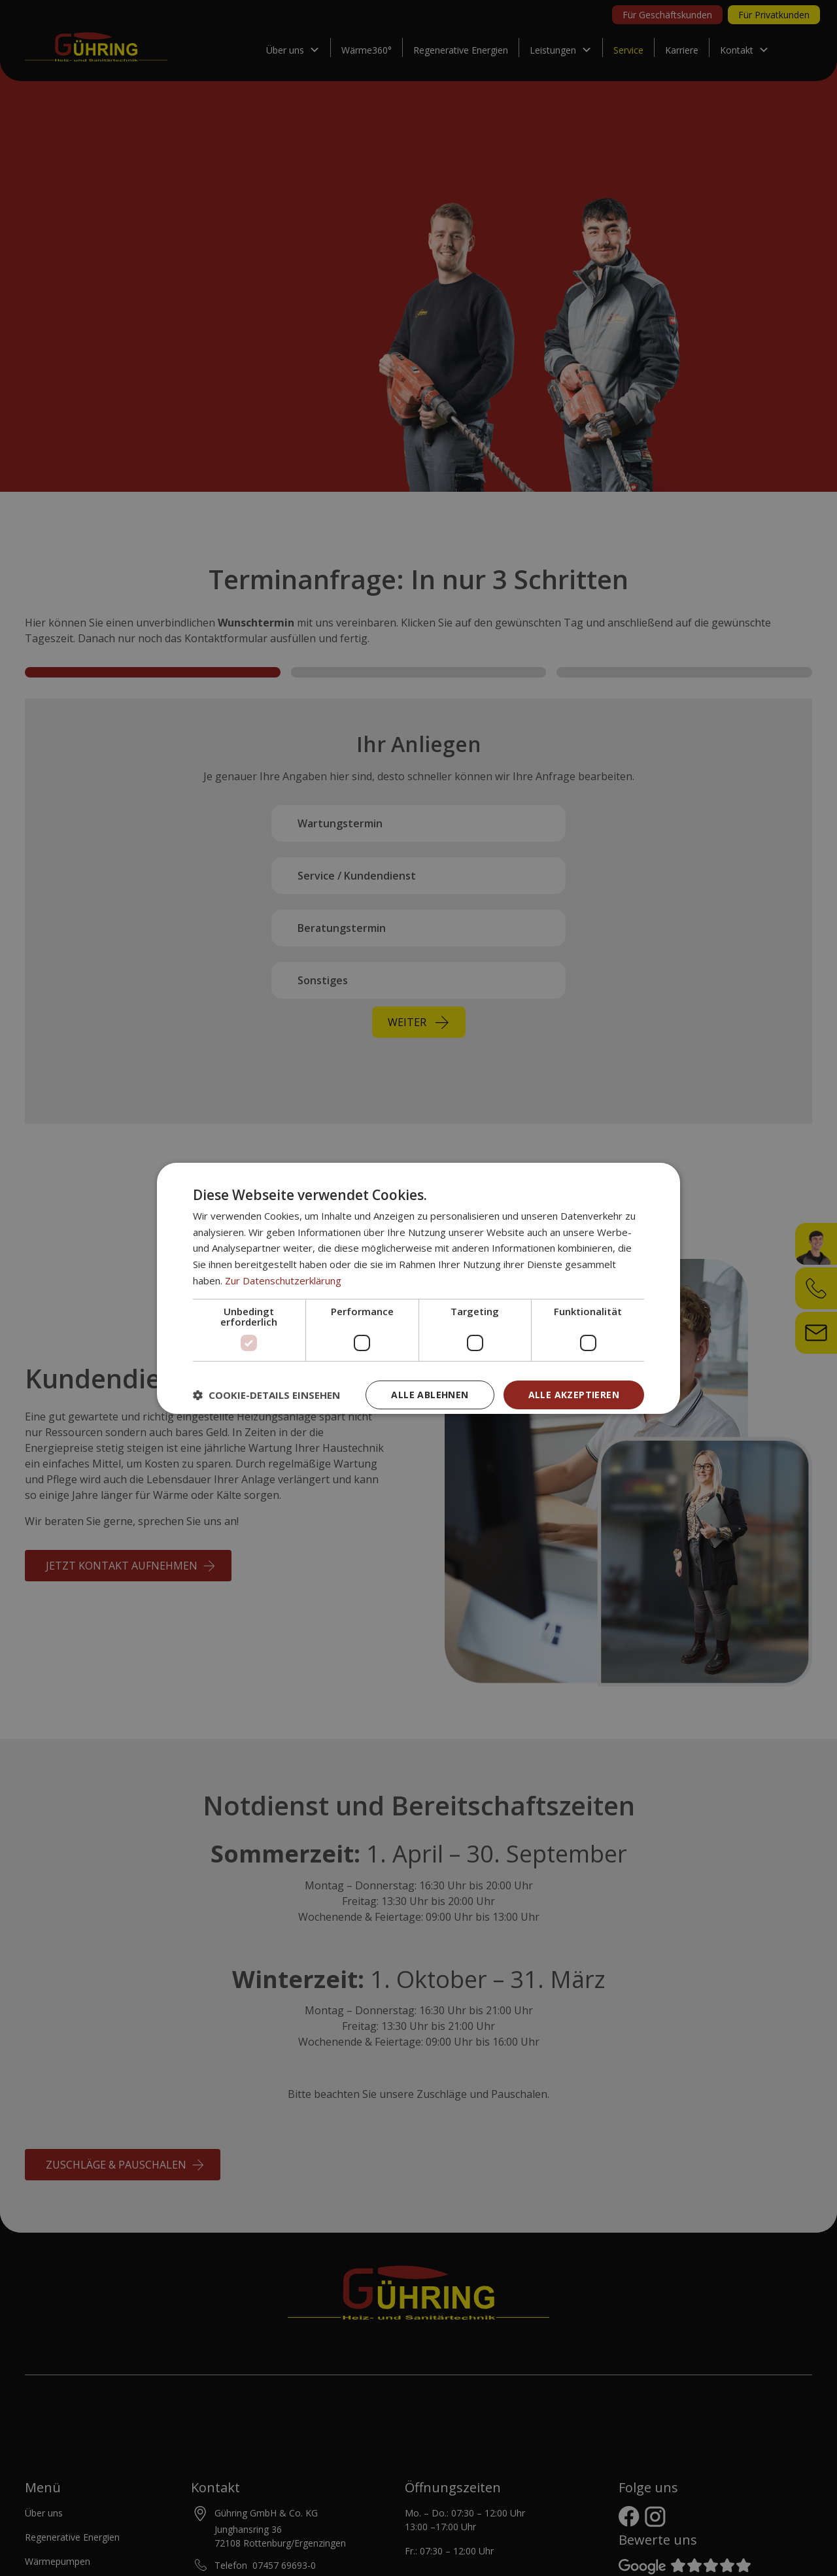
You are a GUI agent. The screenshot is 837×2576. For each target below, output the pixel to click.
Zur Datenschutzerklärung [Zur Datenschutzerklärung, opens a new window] (283, 1280)
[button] (266, 1395)
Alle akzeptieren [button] (573, 1394)
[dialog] (418, 1288)
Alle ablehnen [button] (429, 1394)
